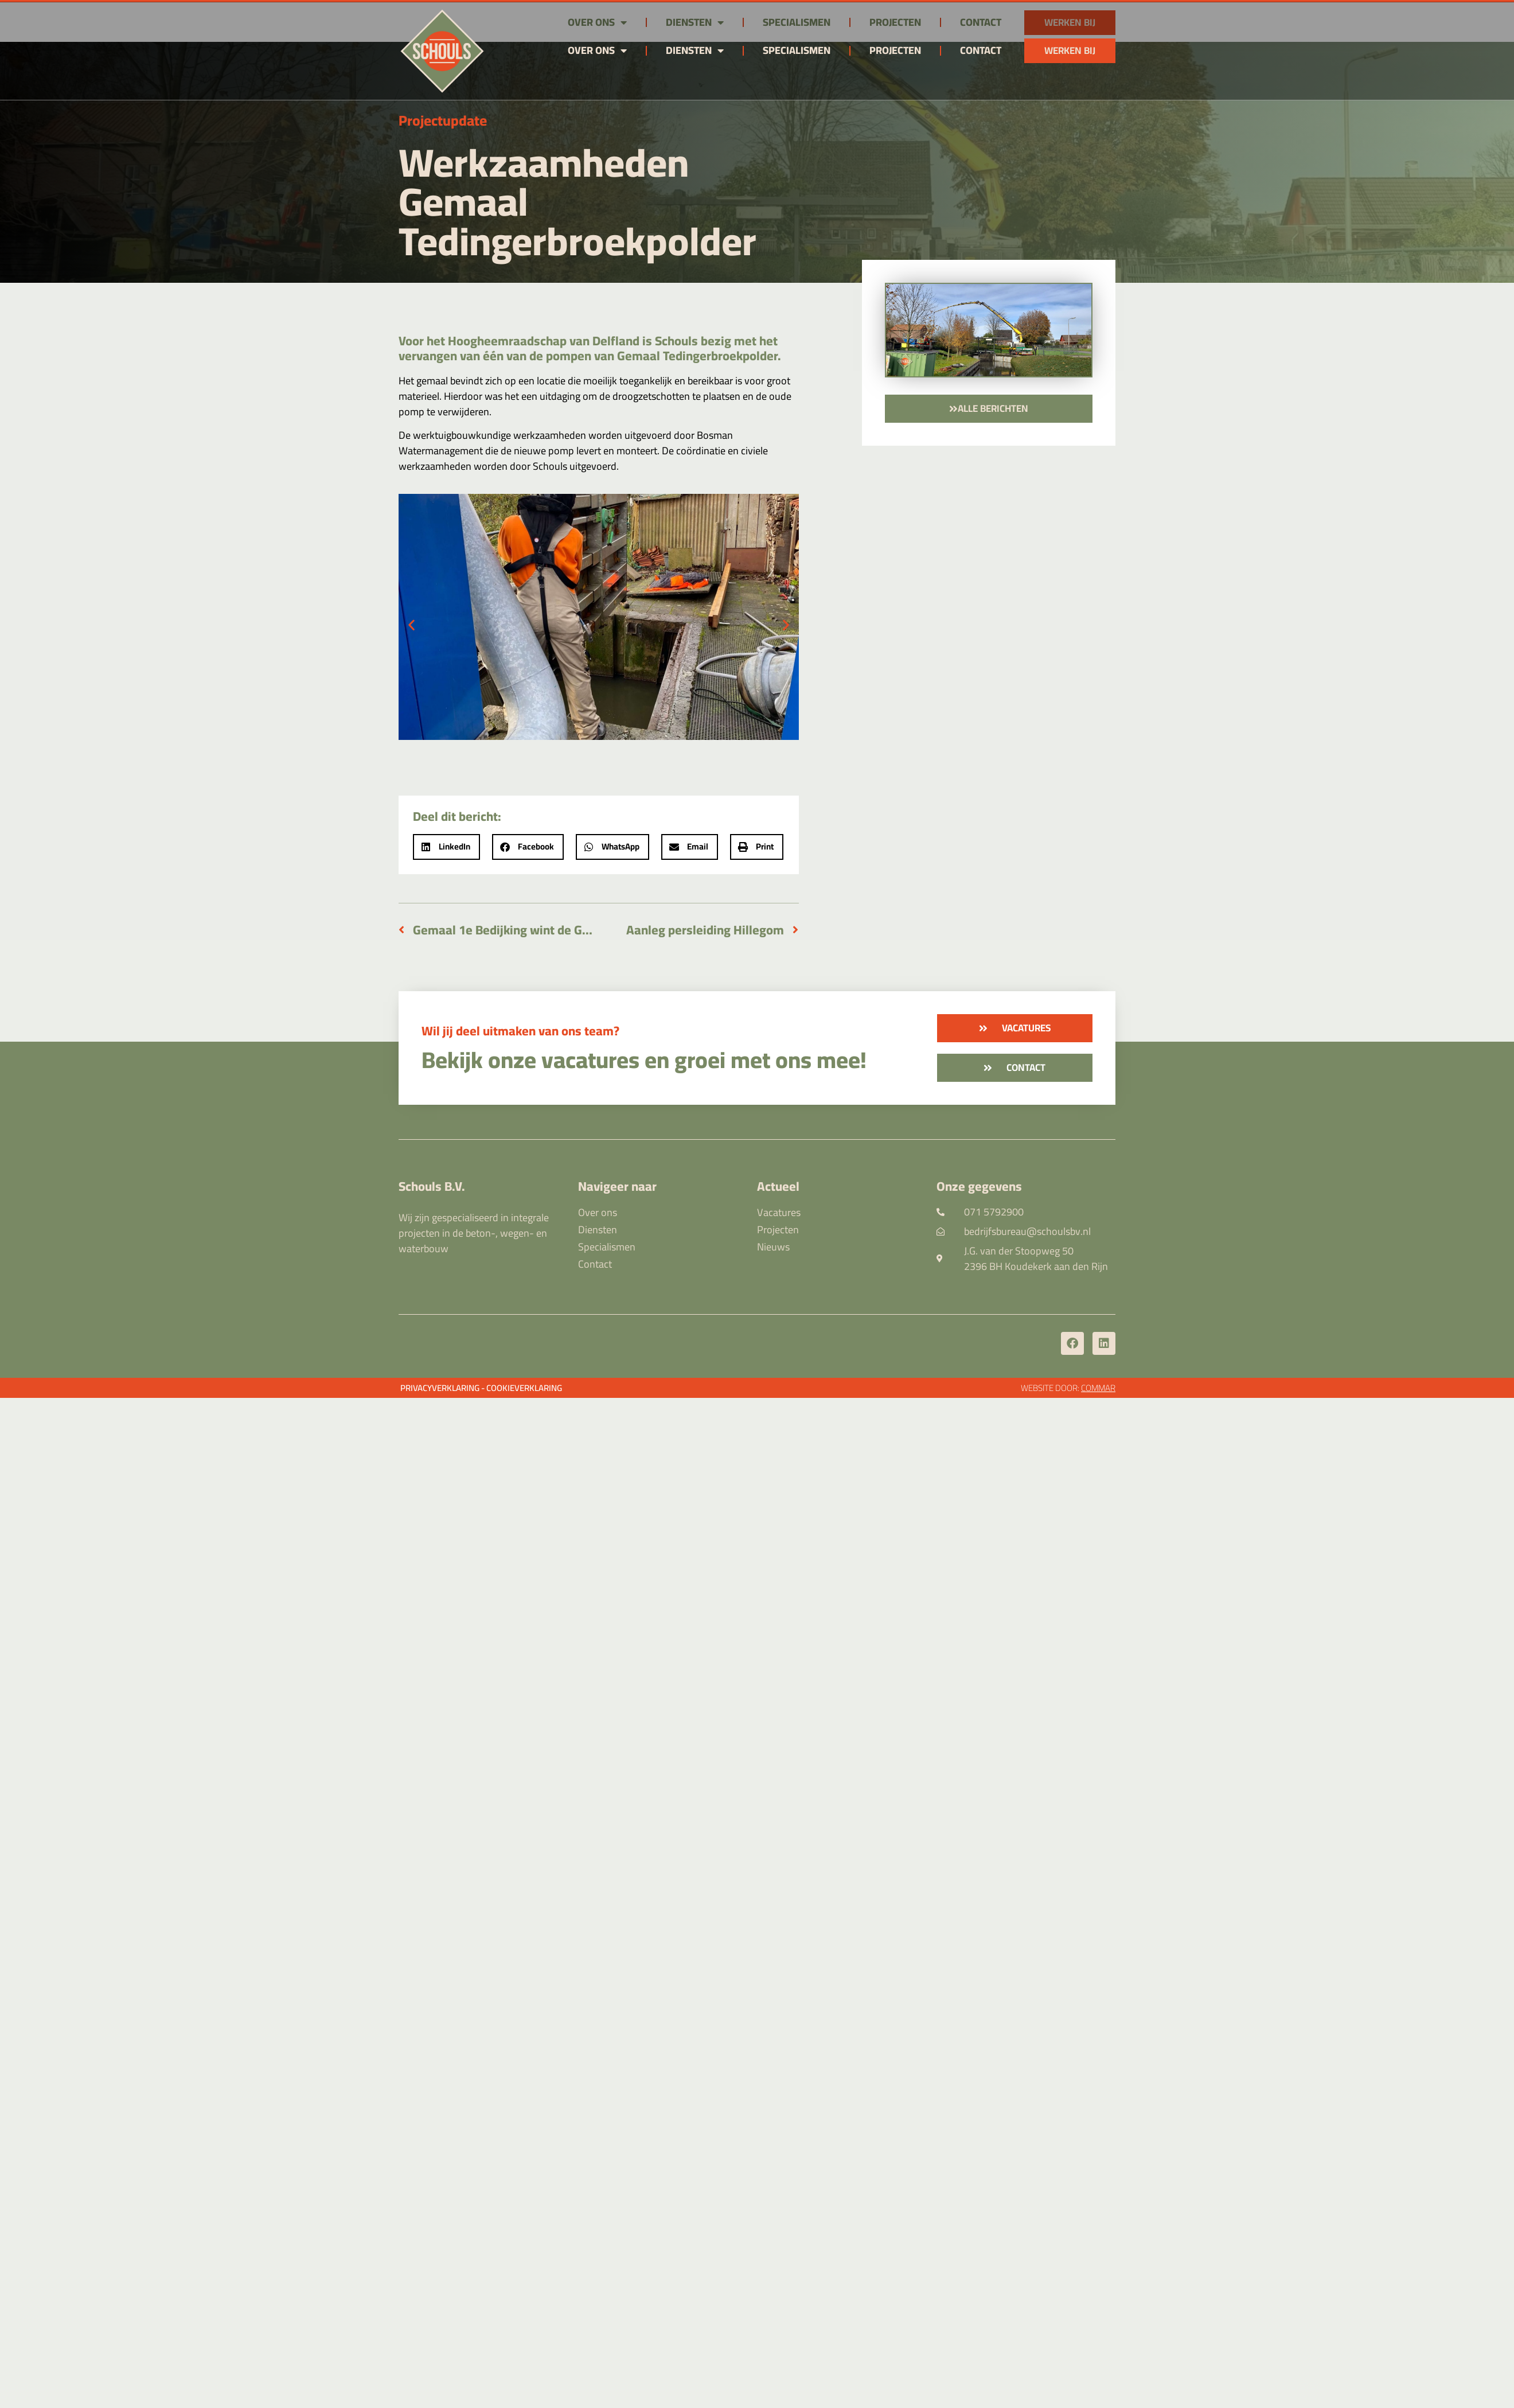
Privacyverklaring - (442, 1388)
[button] (411, 624)
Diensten (695, 50)
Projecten (895, 50)
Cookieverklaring (524, 1388)
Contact (980, 50)
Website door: (1068, 1388)
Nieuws (773, 1247)
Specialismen (796, 50)
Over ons (597, 50)
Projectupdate (443, 120)
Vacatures (779, 1212)
